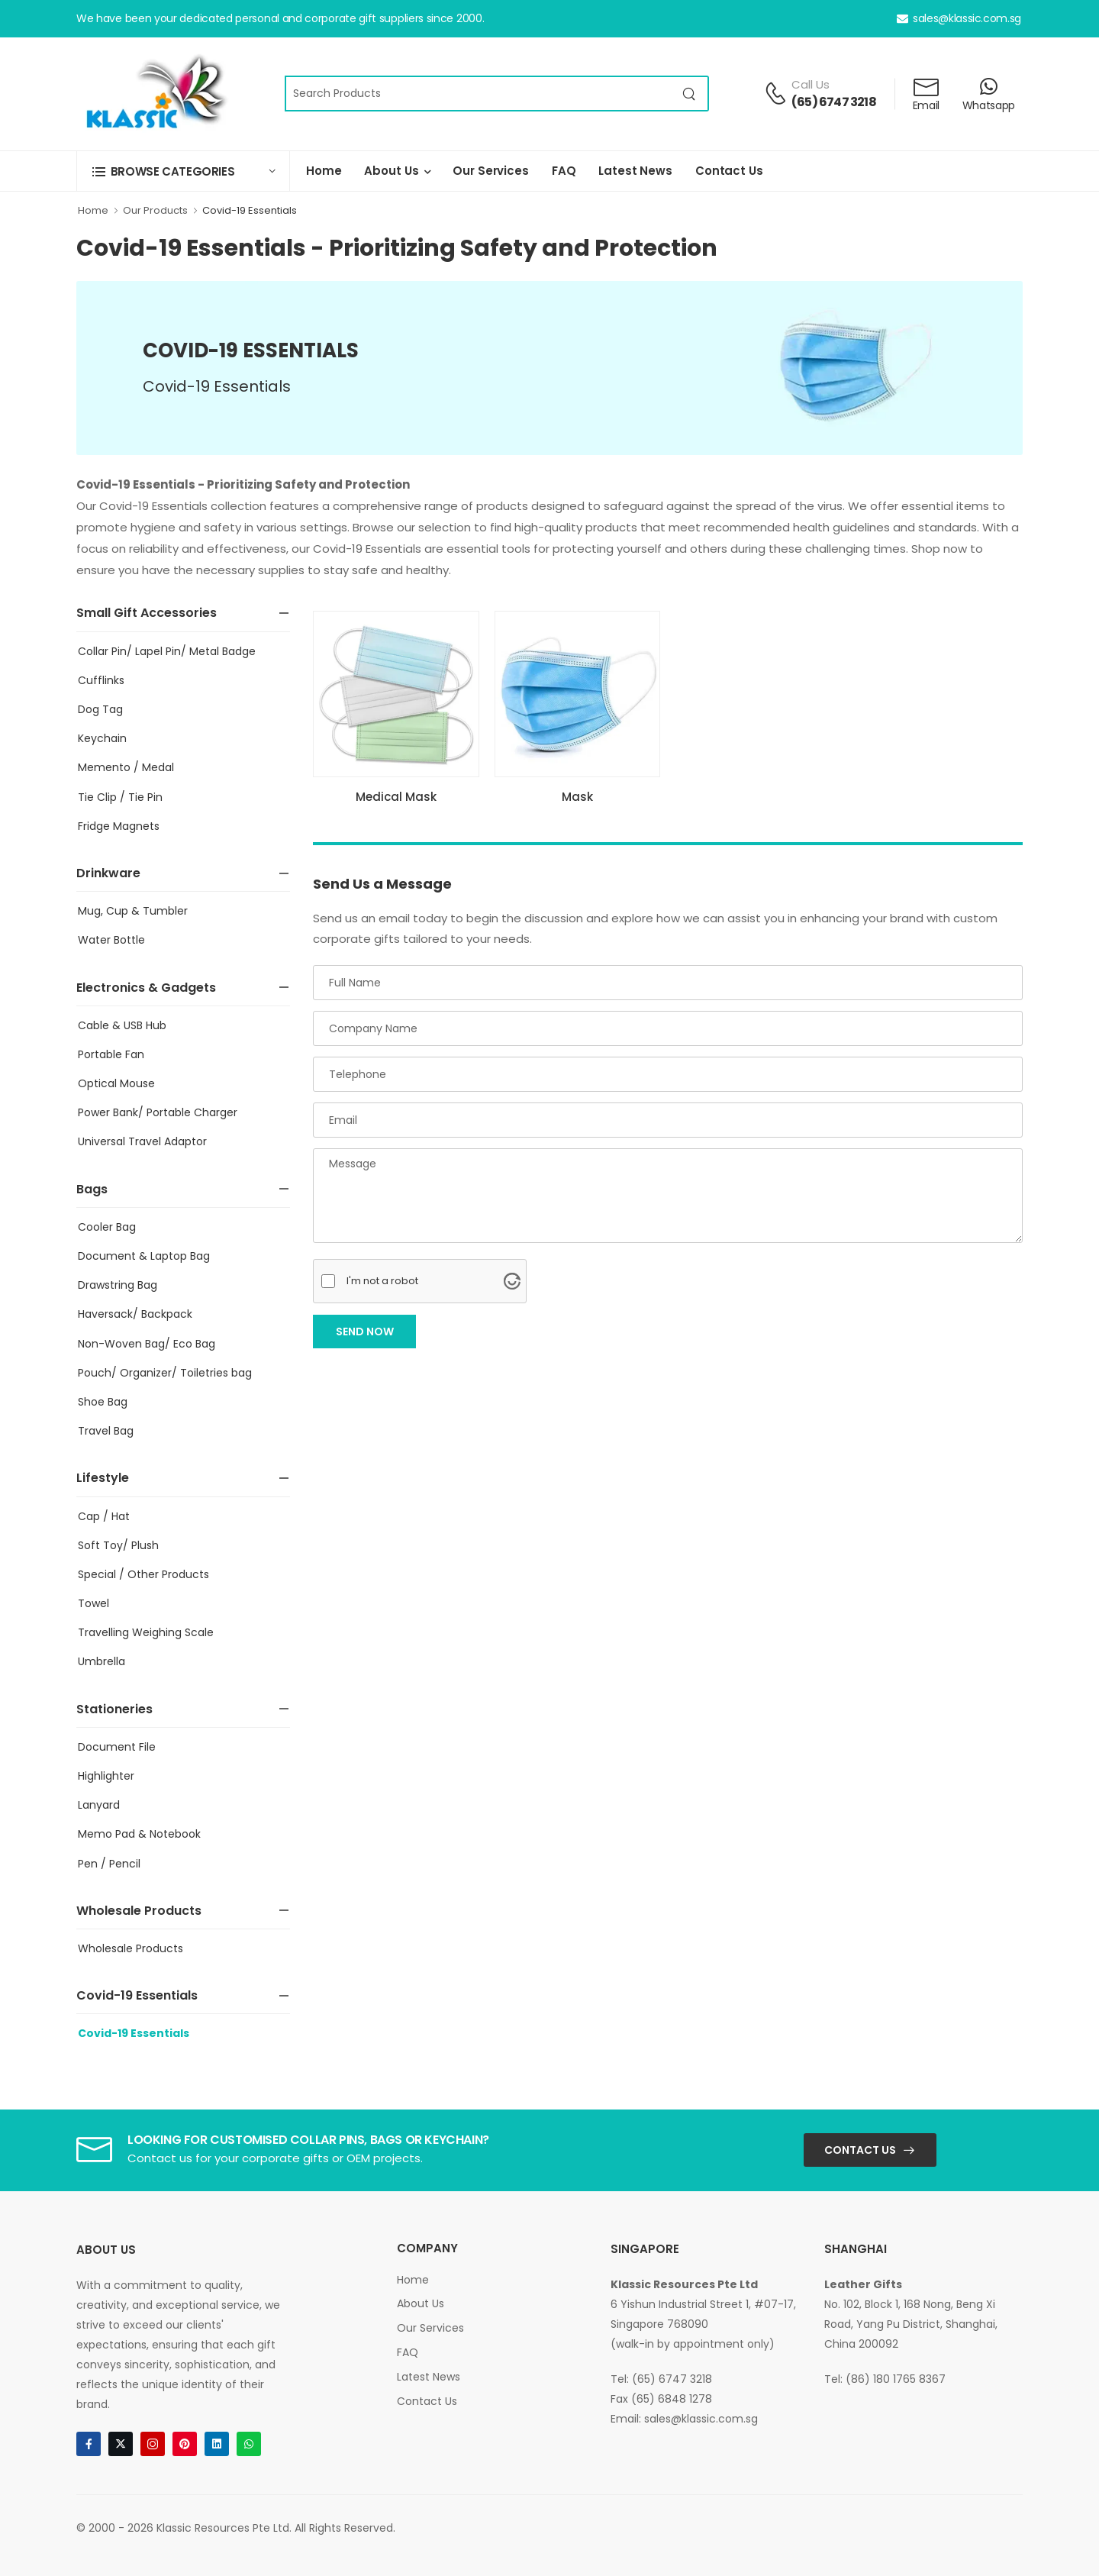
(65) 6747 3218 (833, 102)
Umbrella (101, 1661)
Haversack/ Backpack (135, 1314)
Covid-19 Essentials (249, 210)
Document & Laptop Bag (144, 1256)
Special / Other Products (143, 1574)
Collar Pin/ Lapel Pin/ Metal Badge (167, 651)
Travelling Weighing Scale (146, 1632)
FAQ (564, 171)
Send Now (365, 1331)
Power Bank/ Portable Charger (157, 1112)
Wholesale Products (130, 1948)
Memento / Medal (126, 767)
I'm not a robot (382, 1280)
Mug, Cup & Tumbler (133, 910)
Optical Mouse (116, 1083)
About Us (391, 171)
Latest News (635, 171)
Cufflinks (101, 680)
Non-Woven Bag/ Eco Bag (146, 1343)
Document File (117, 1746)
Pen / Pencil (109, 1863)
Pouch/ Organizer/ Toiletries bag (165, 1372)
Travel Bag (106, 1430)
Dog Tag (100, 709)
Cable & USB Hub (122, 1025)
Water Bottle (111, 939)
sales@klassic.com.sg (959, 18)
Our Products (155, 210)
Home (323, 171)
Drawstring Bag (117, 1285)
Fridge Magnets (119, 826)
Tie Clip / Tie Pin (120, 797)
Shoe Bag (102, 1401)
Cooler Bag (107, 1227)
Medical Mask (396, 797)
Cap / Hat (104, 1516)
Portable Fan (111, 1054)
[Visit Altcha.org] (512, 1281)
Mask (577, 797)
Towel (93, 1603)
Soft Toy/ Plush (118, 1545)
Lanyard (99, 1805)
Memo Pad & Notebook (139, 1834)
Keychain (102, 738)
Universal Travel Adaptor (142, 1141)
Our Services (490, 171)
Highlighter (106, 1776)
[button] (183, 171)
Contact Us (729, 171)
